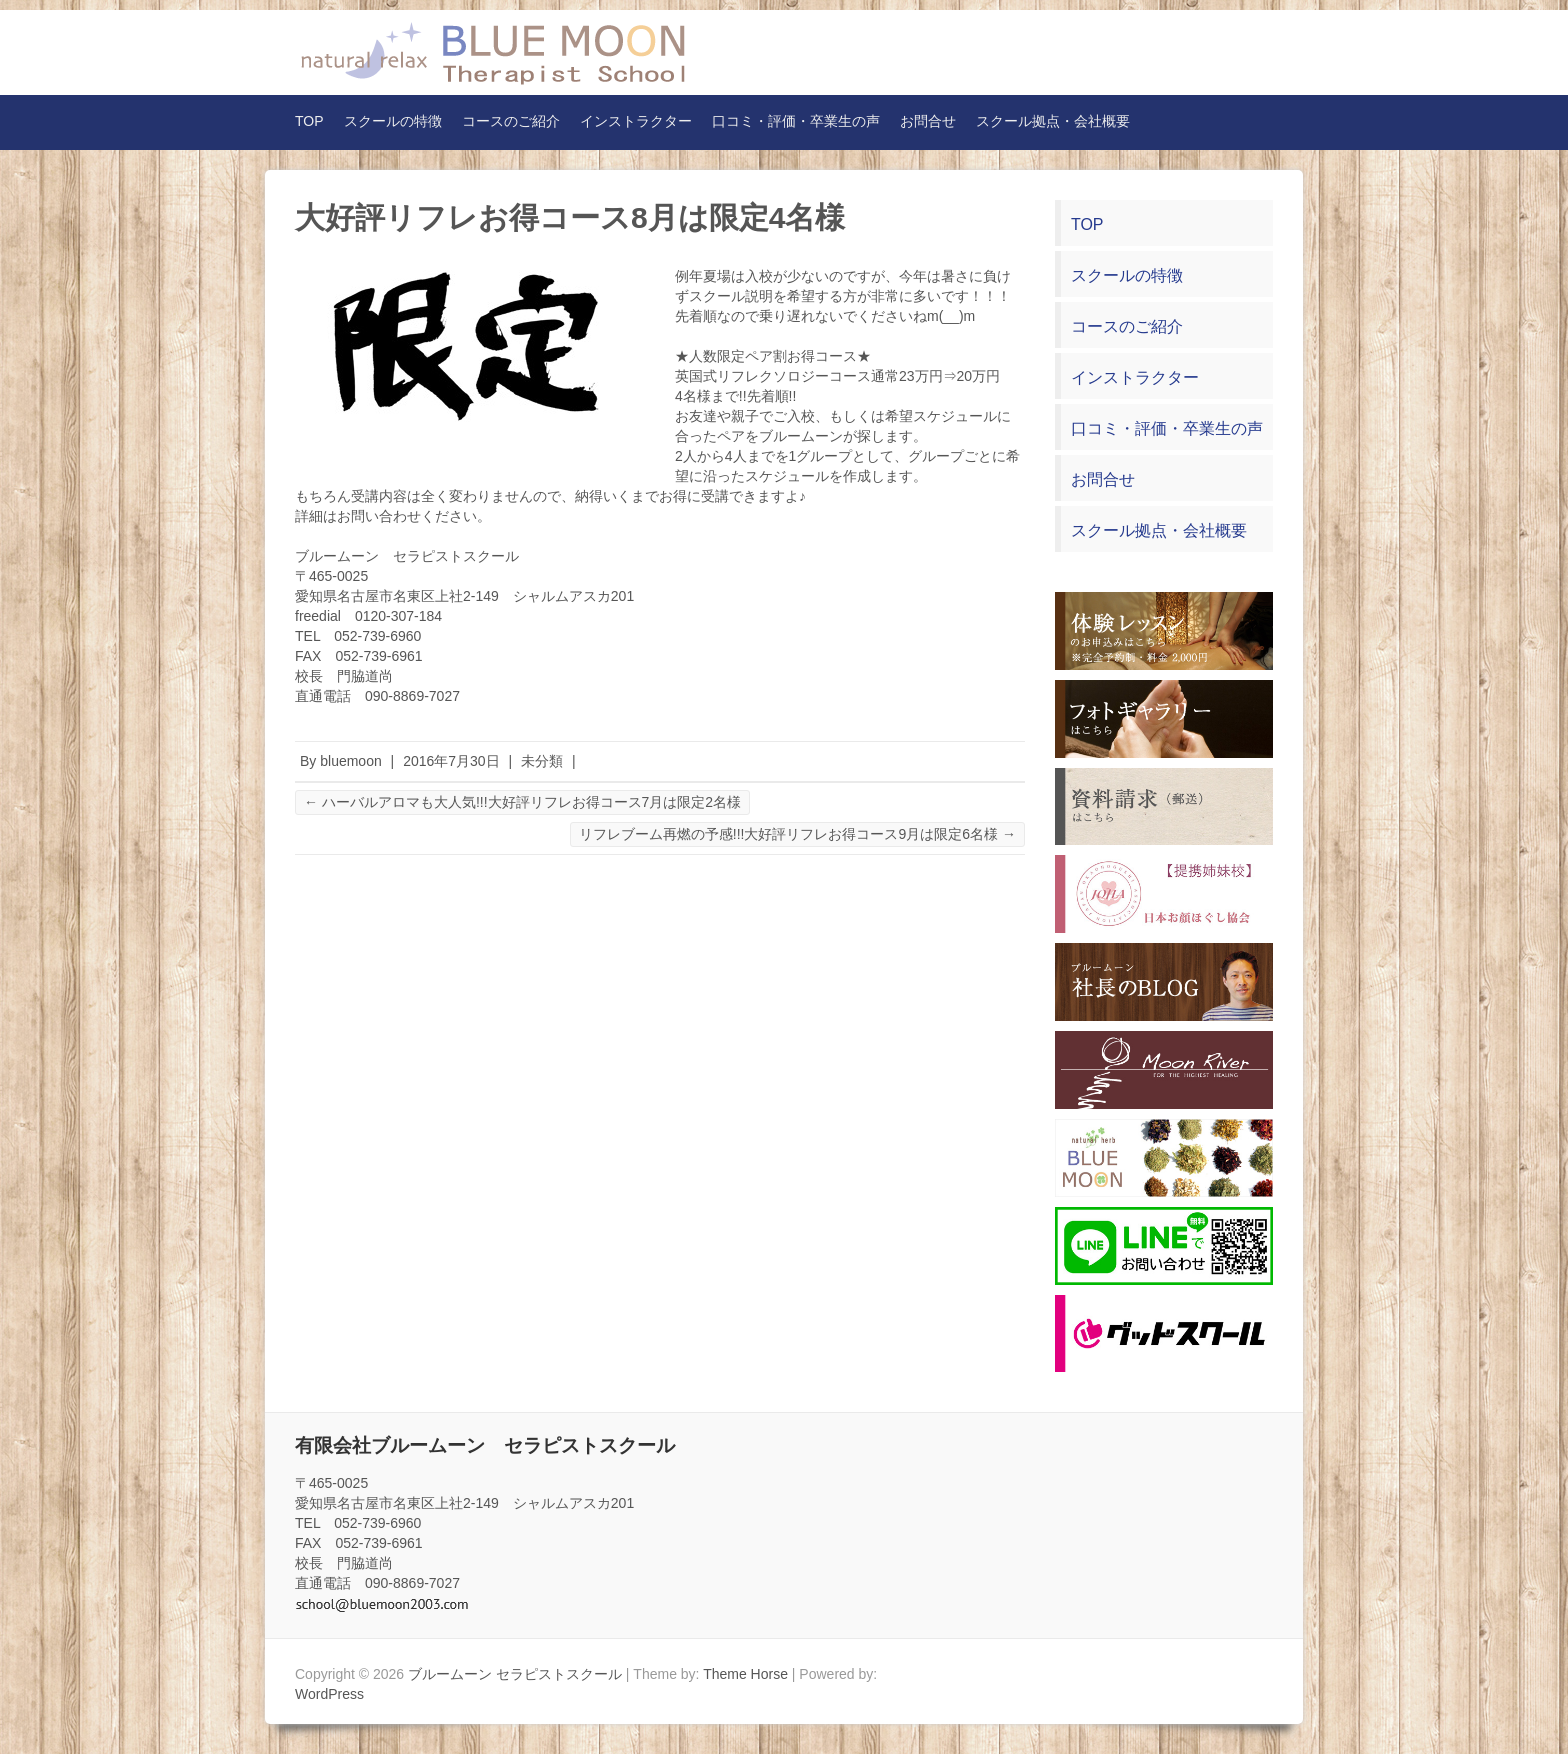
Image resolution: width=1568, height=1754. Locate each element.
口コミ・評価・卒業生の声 (796, 121)
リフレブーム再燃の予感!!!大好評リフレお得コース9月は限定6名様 (797, 834)
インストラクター (636, 121)
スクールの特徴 (393, 121)
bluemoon (351, 761)
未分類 (542, 761)
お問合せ (928, 121)
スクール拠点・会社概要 (1053, 121)
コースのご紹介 (511, 121)
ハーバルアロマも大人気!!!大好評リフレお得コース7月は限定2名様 (522, 802)
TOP (309, 121)
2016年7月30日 (451, 761)
